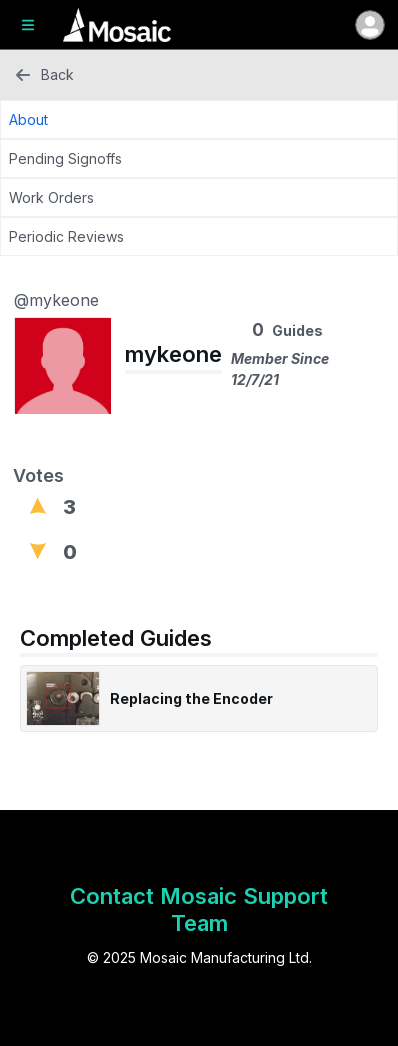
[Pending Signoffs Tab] (199, 158)
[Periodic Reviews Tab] (199, 236)
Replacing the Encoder (191, 698)
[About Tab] (199, 119)
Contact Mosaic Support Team (199, 909)
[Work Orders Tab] (199, 197)
